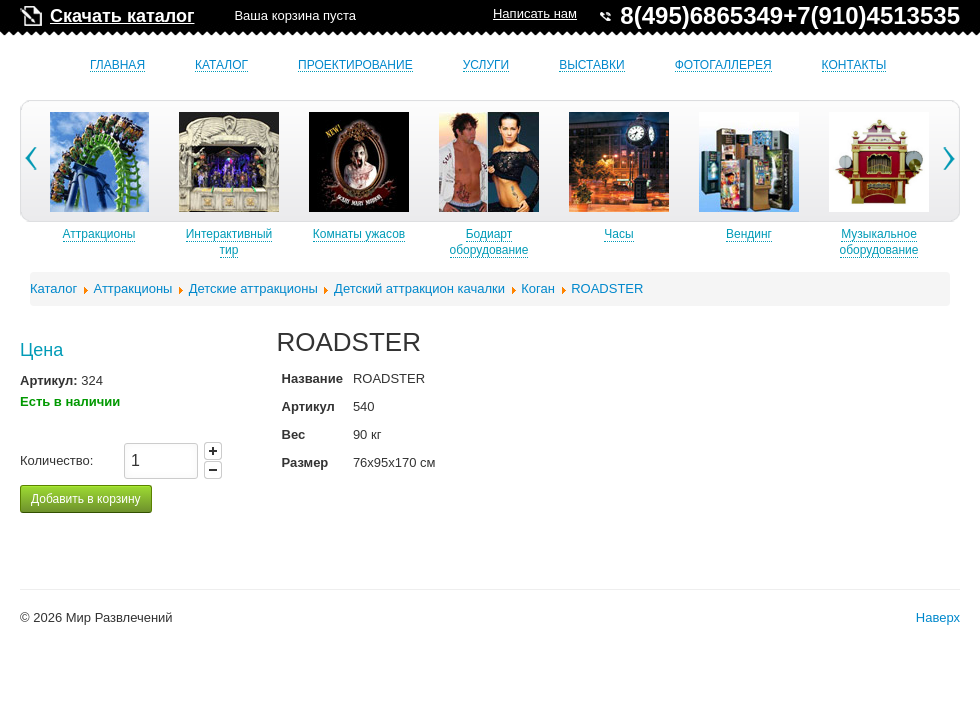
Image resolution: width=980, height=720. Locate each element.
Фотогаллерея (723, 65)
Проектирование (355, 65)
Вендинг (771, 234)
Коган (538, 288)
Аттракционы (121, 234)
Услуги (486, 65)
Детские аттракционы (253, 288)
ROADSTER (607, 288)
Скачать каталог (122, 16)
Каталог (221, 65)
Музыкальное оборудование (901, 242)
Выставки (591, 65)
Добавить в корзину (86, 499)
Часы (640, 234)
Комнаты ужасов (381, 234)
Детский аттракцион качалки (419, 288)
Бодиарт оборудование (511, 242)
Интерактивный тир (251, 242)
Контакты (854, 65)
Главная (117, 65)
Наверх (938, 617)
